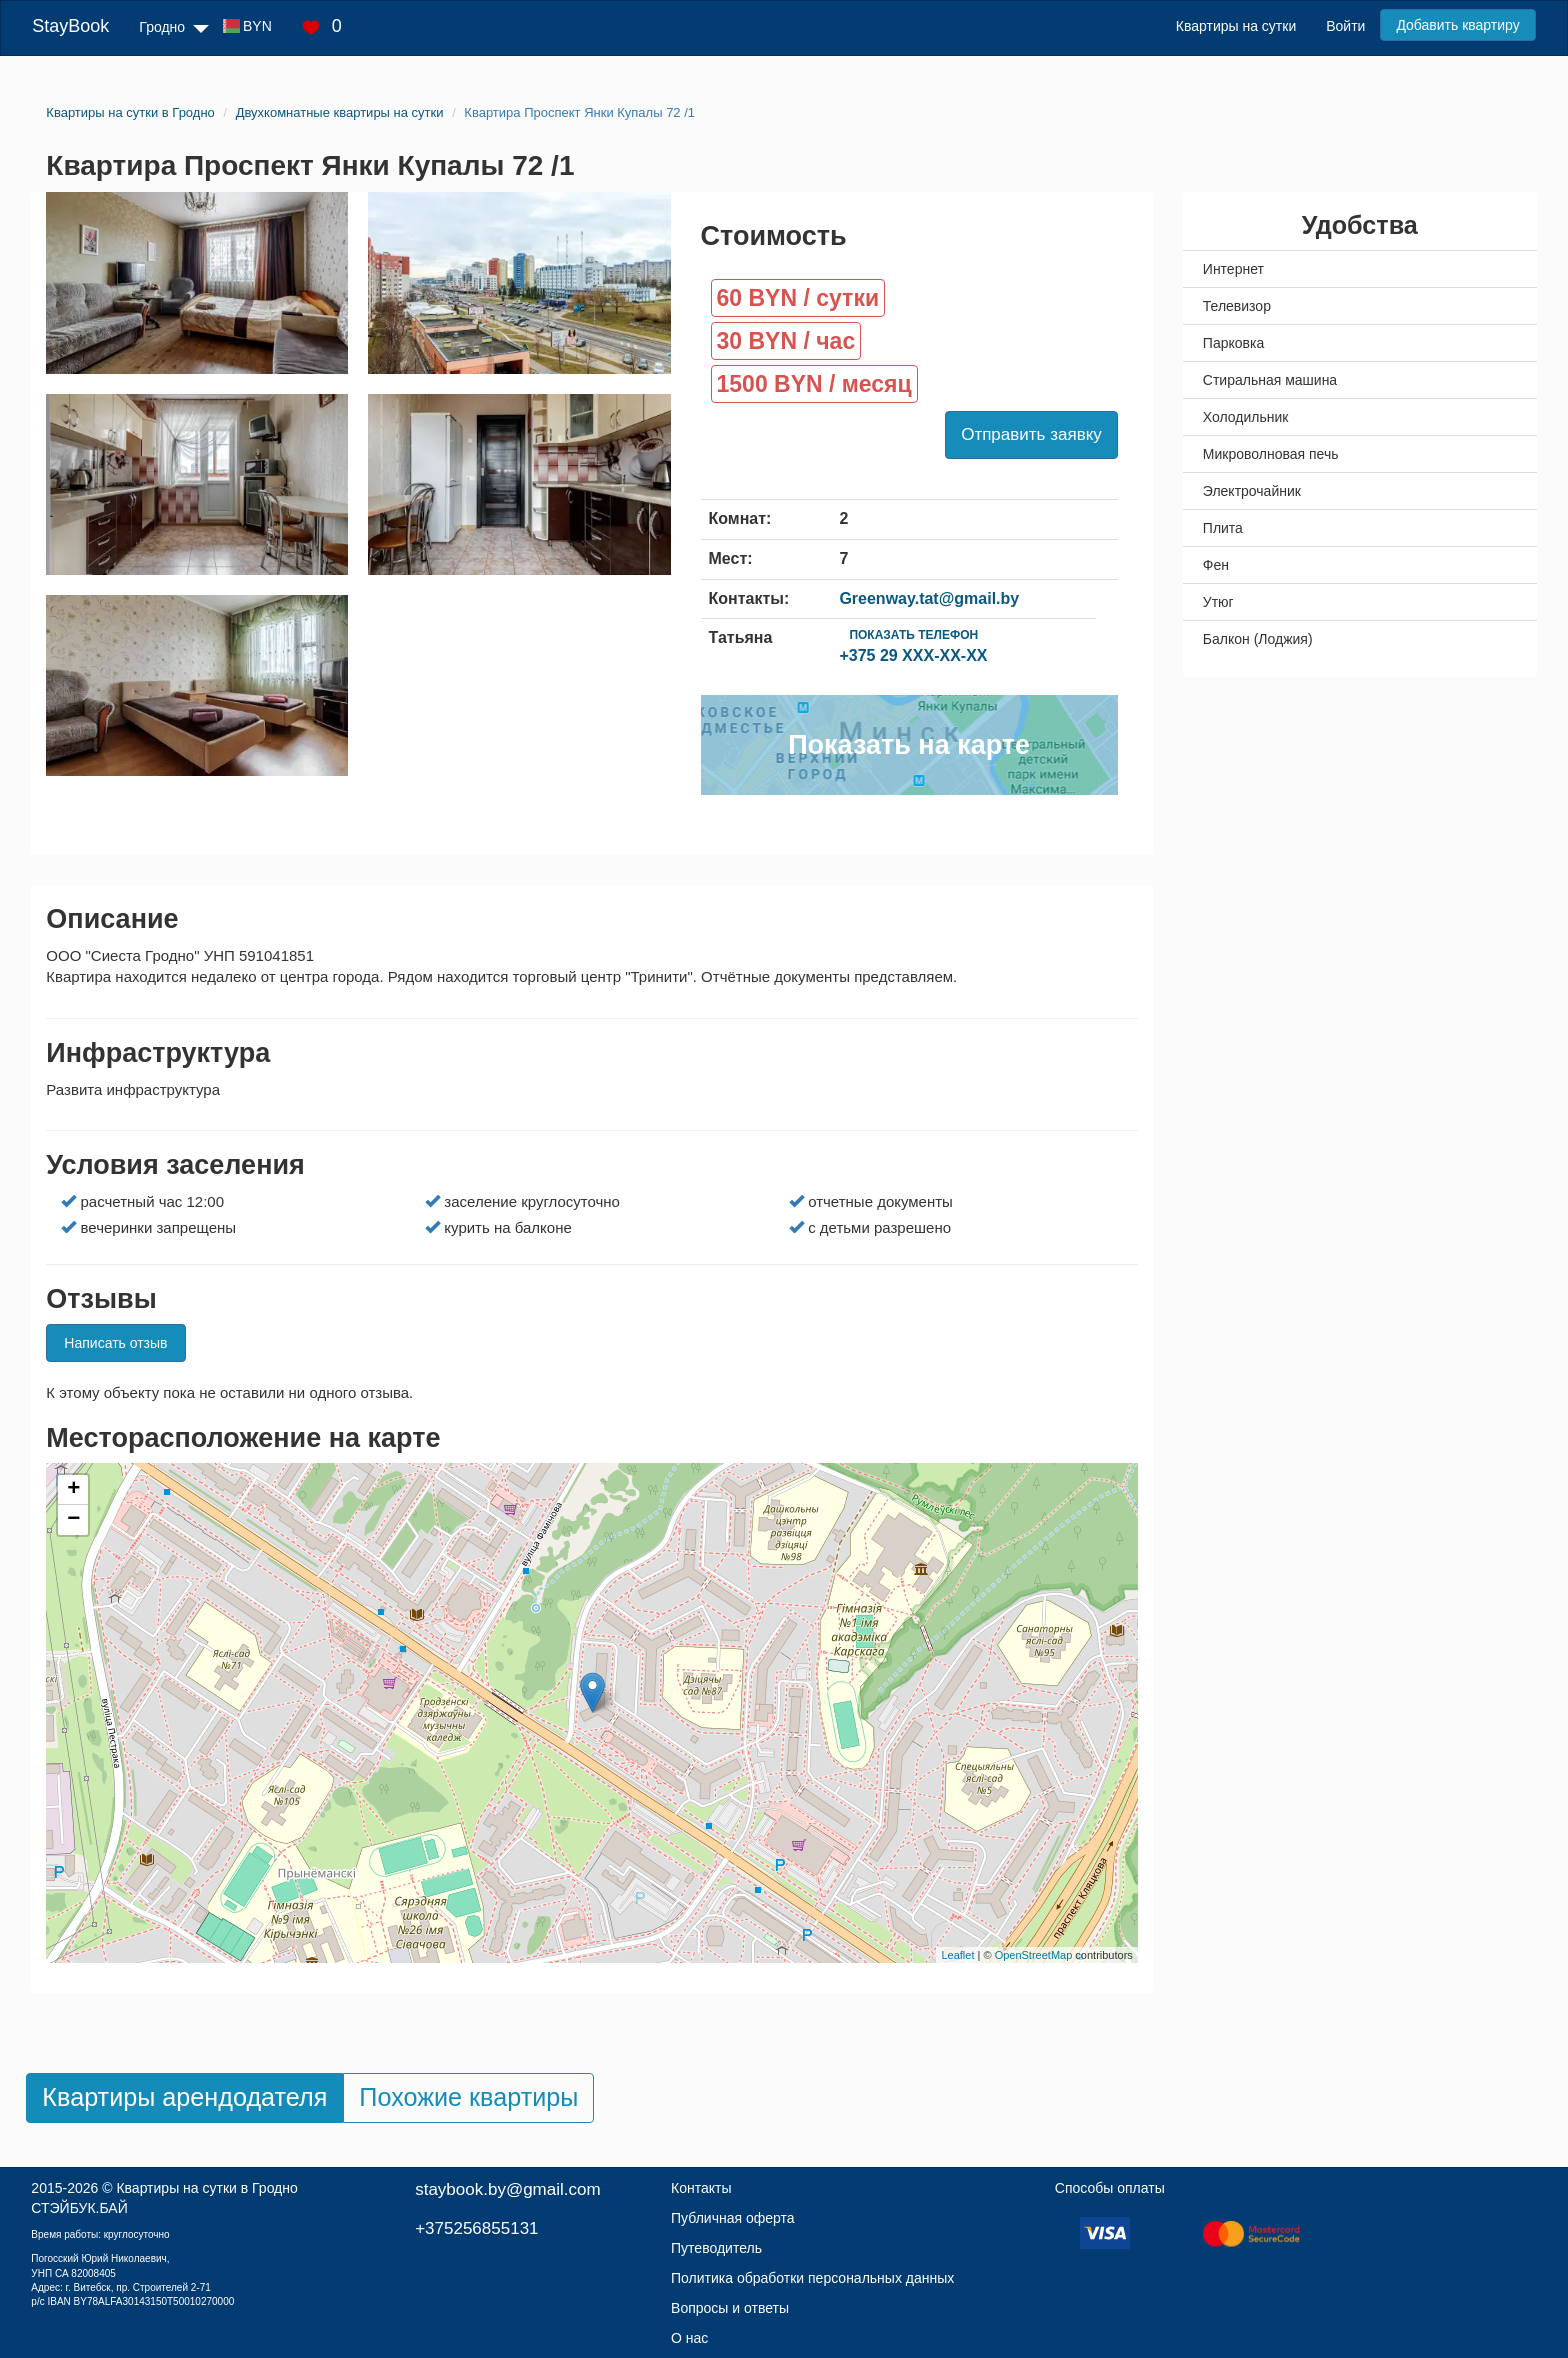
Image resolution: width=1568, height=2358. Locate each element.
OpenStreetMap (1034, 1955)
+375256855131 (476, 2228)
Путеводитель (716, 2248)
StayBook (70, 26)
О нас (689, 2338)
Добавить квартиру (1457, 25)
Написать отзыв (115, 1343)
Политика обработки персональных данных (812, 2278)
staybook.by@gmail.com (507, 2189)
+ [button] (73, 1490)
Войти (1345, 26)
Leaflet (957, 1955)
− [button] (73, 1520)
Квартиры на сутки (1236, 26)
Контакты (701, 2188)
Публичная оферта (733, 2218)
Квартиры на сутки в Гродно (206, 2188)
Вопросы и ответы (730, 2308)
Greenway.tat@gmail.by (929, 598)
